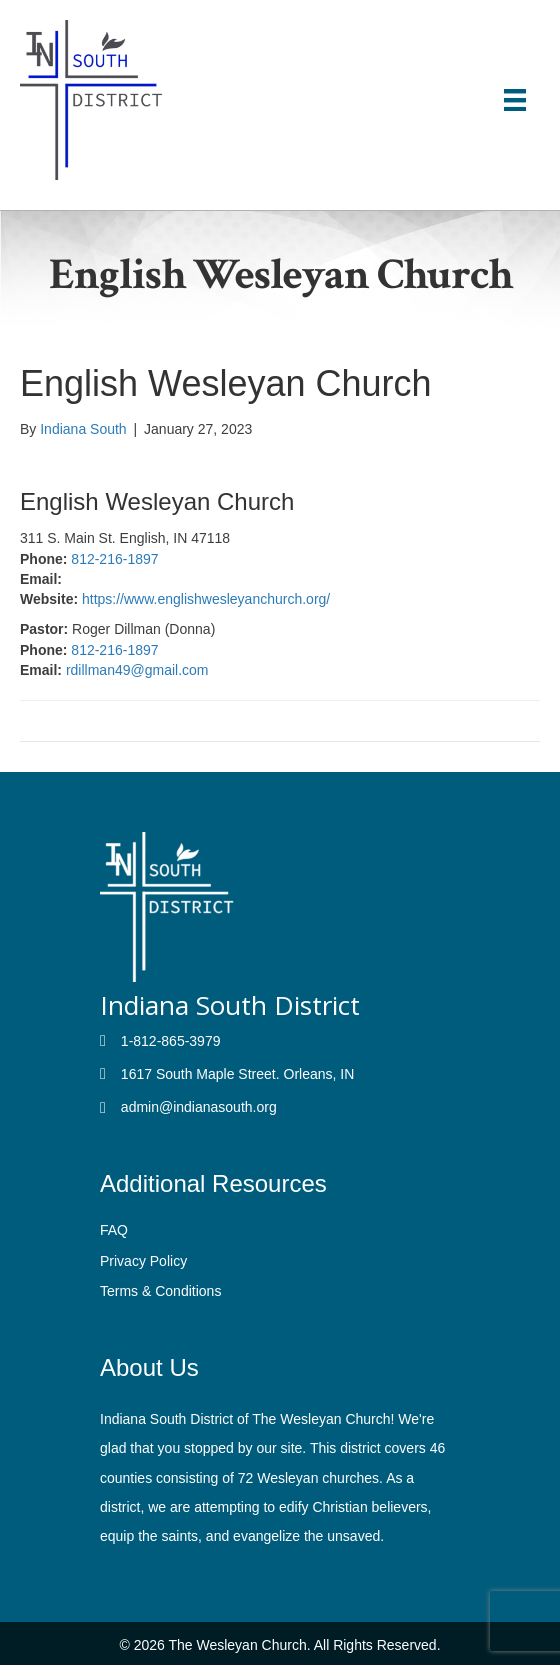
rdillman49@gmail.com (137, 670)
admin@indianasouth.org (199, 1107)
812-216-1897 (114, 559)
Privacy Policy (143, 1261)
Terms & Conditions (160, 1291)
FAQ (114, 1230)
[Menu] (515, 100)
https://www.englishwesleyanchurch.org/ (206, 599)
